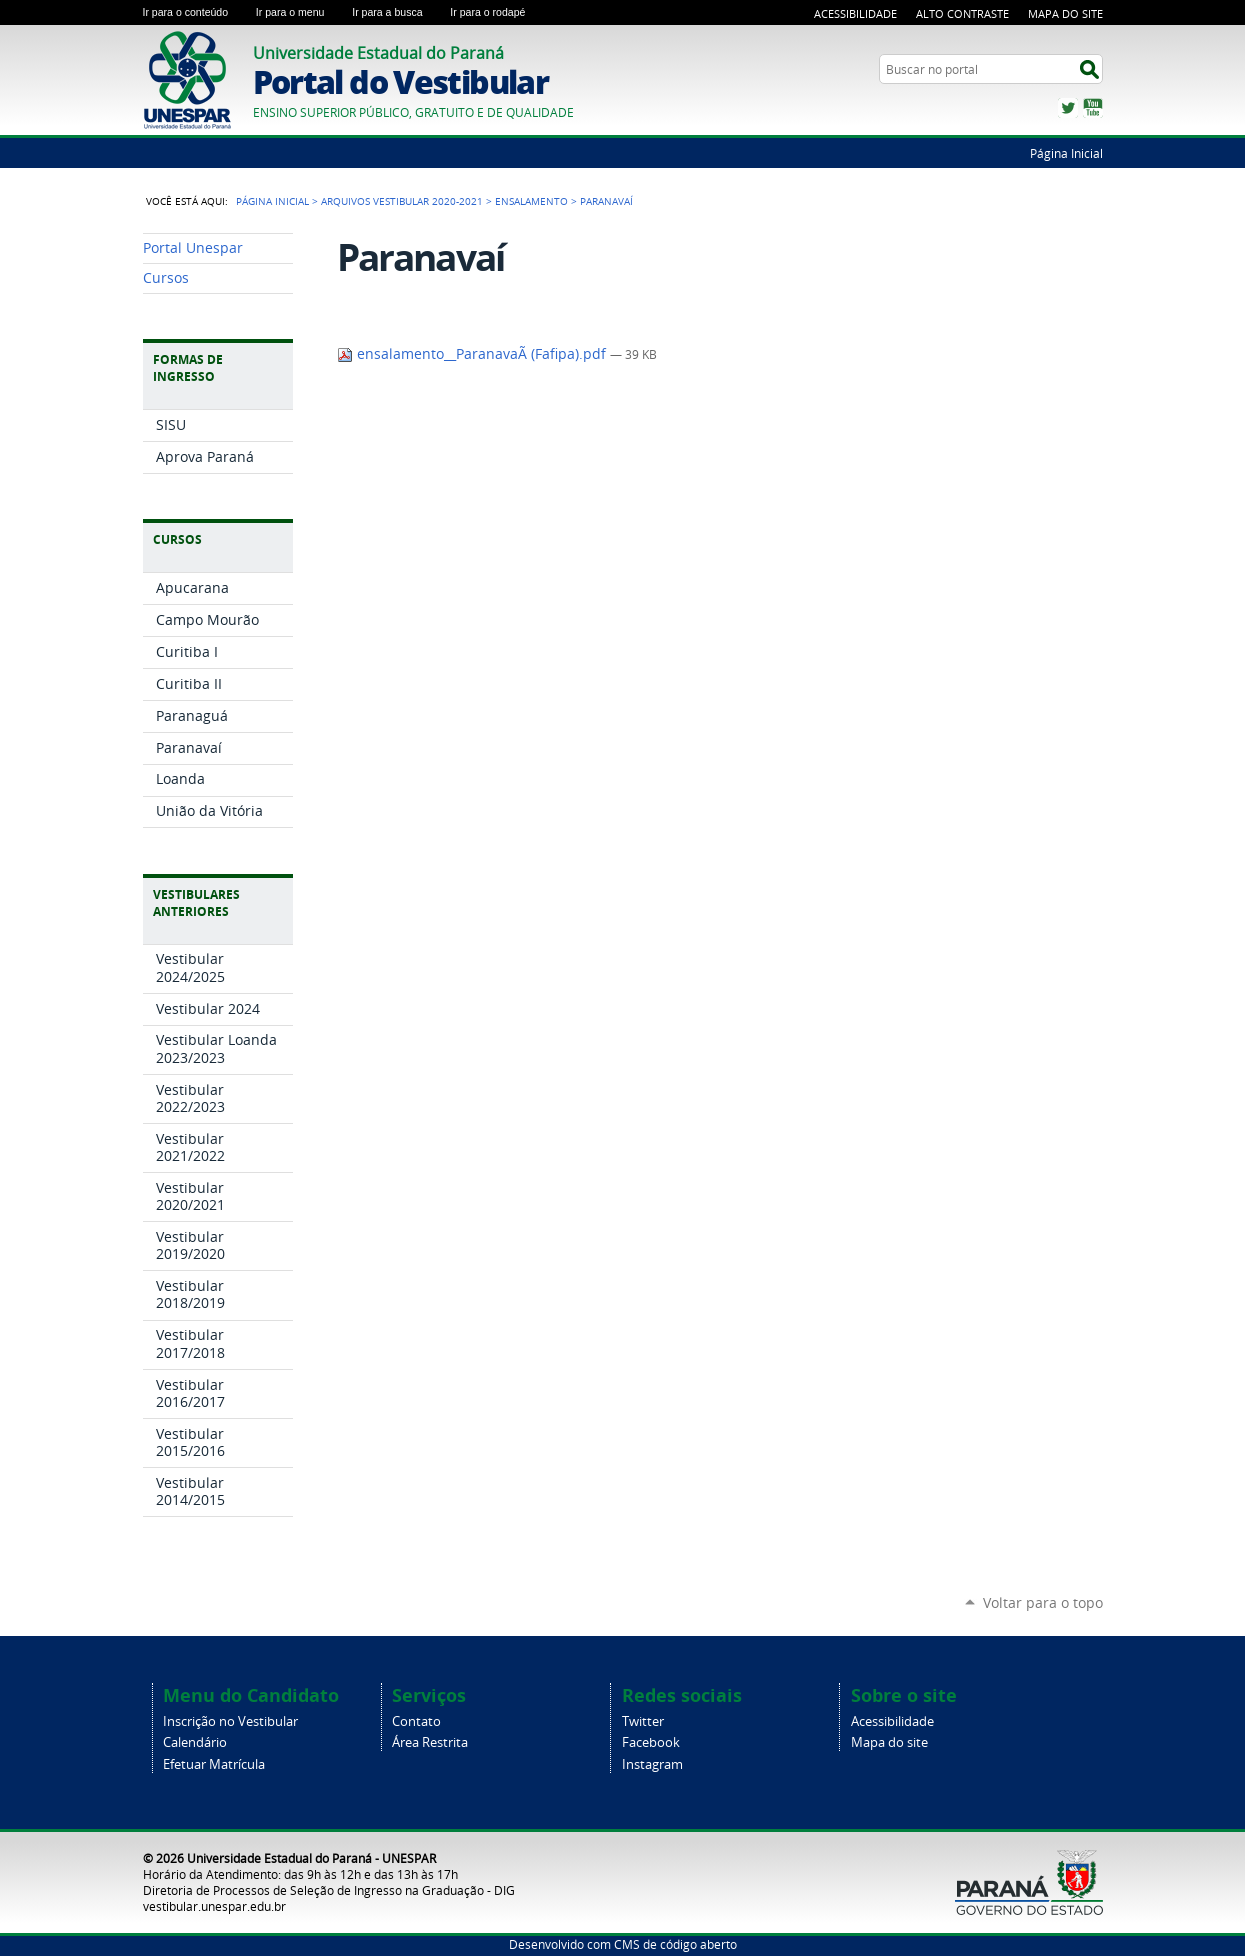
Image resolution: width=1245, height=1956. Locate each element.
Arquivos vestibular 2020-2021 (402, 201)
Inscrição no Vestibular (230, 1721)
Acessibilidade (855, 13)
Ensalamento (531, 201)
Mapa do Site (1065, 13)
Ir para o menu (300, 12)
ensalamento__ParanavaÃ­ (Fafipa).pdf (473, 354)
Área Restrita (430, 1742)
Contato (416, 1721)
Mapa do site (889, 1742)
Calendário (195, 1742)
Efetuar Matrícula (214, 1764)
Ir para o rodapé (496, 12)
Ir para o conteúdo (195, 12)
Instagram (652, 1764)
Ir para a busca (397, 12)
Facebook (651, 1742)
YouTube (1093, 108)
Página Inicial (1066, 153)
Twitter (1068, 108)
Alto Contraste (962, 13)
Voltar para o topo (1043, 1602)
